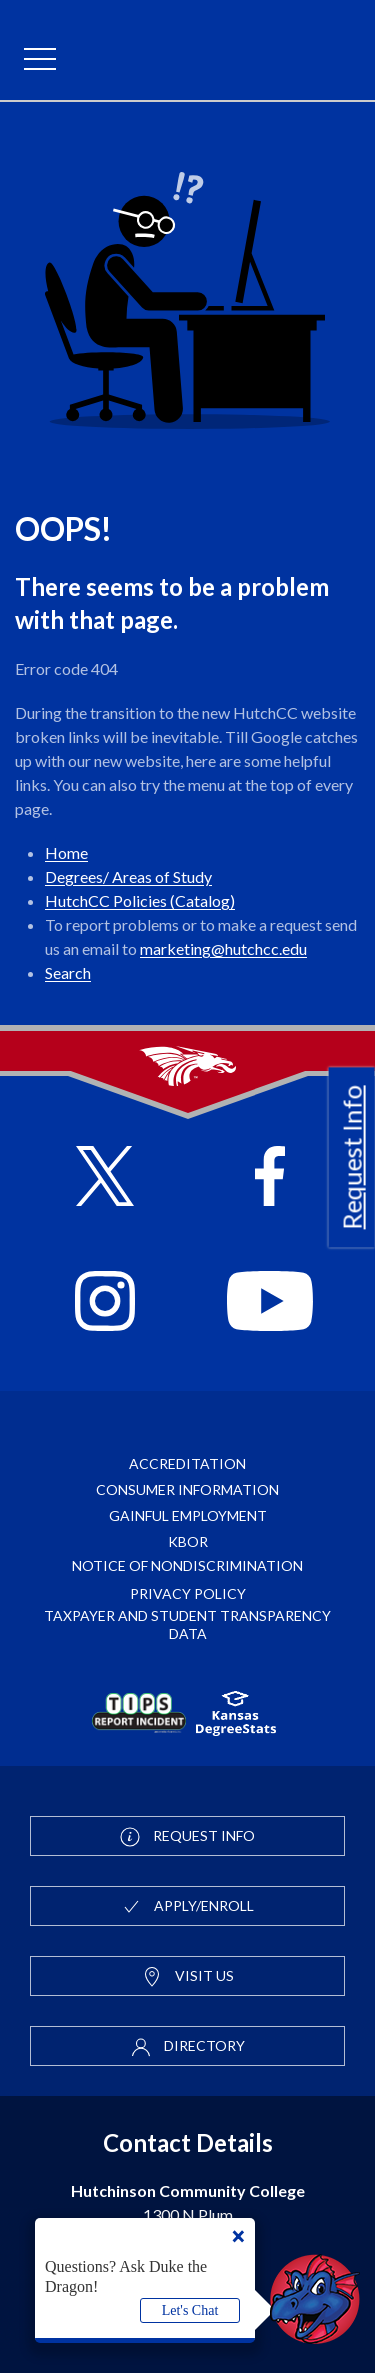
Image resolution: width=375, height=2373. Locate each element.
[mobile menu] (40, 60)
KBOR (188, 1541)
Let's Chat (190, 2310)
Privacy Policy (188, 1593)
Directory (188, 2047)
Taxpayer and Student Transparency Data (187, 1624)
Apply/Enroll (187, 1907)
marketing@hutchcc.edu (223, 948)
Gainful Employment (188, 1515)
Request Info (352, 1158)
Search (68, 972)
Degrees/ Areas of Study (128, 876)
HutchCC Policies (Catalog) (140, 900)
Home (66, 852)
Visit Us (188, 1977)
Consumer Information (187, 1489)
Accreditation (187, 1463)
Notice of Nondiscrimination (187, 1565)
